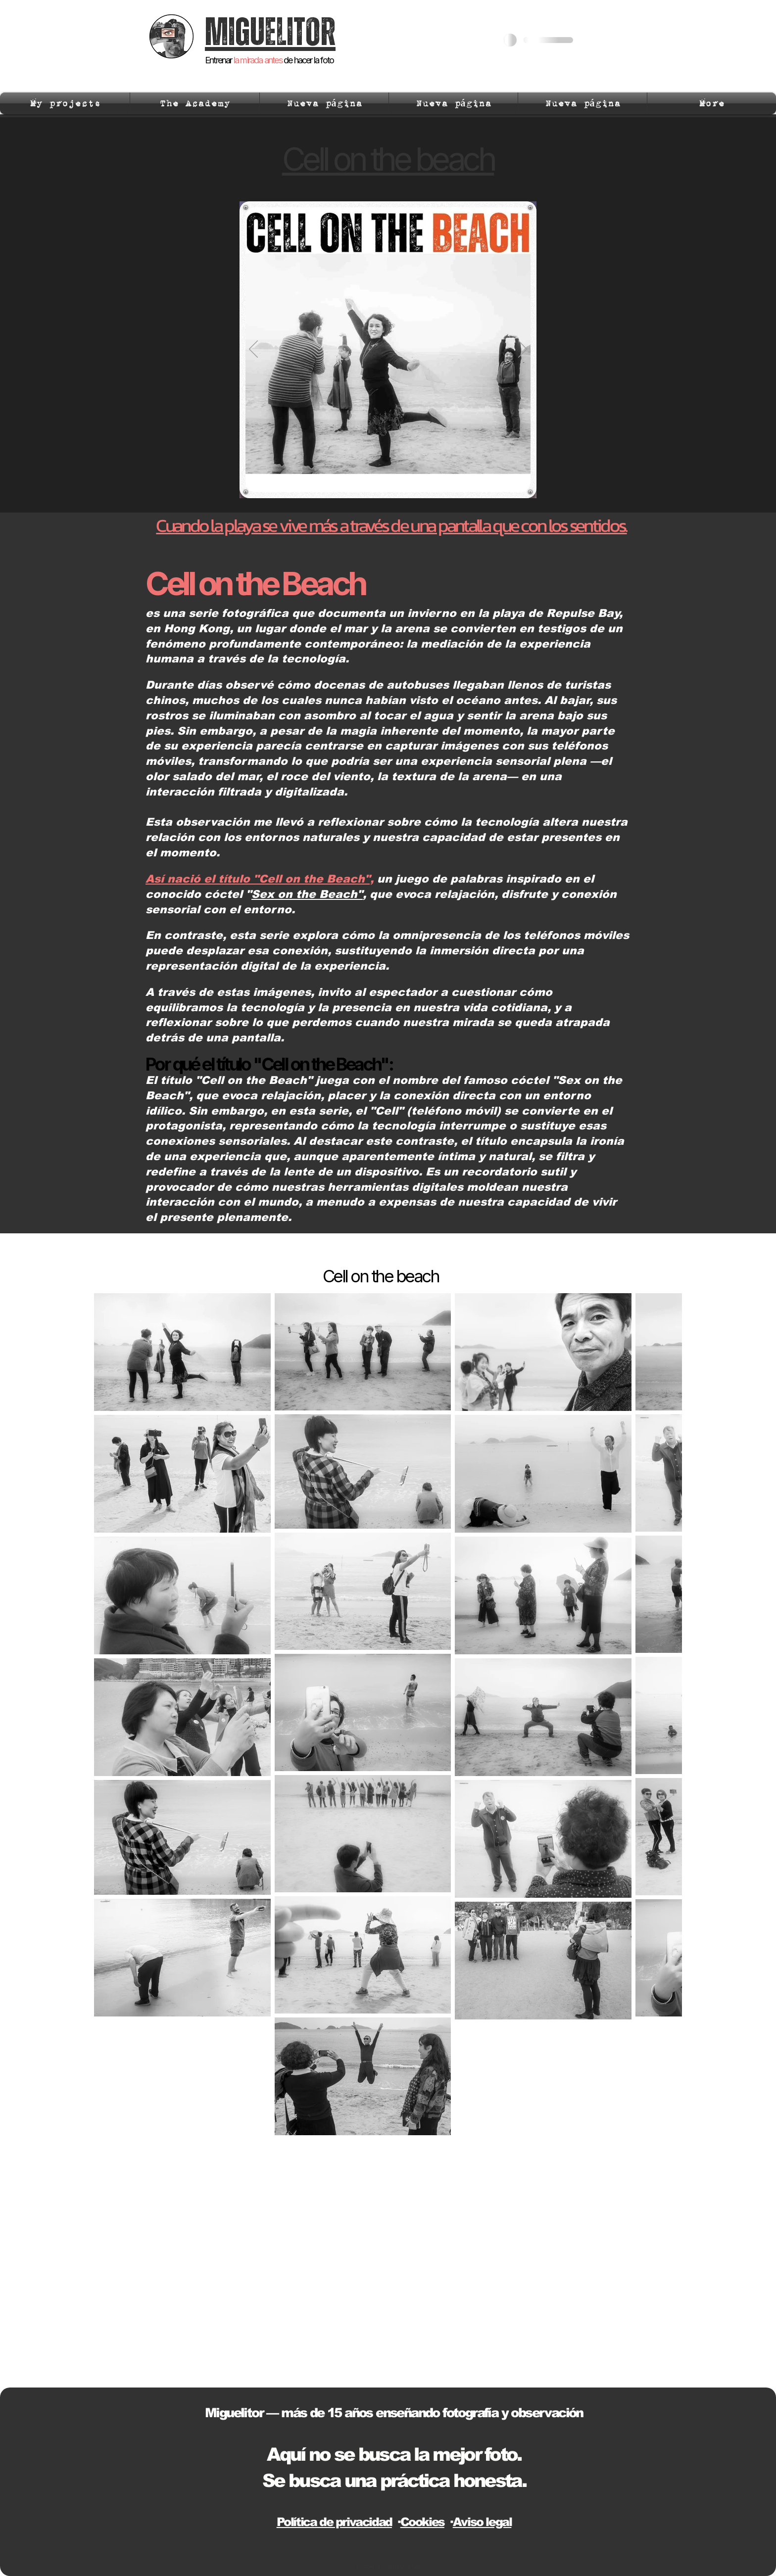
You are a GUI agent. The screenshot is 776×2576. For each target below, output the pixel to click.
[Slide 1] (382, 482)
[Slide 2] (394, 482)
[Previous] (253, 349)
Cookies (422, 2522)
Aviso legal (482, 2522)
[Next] (522, 349)
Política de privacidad (334, 2522)
